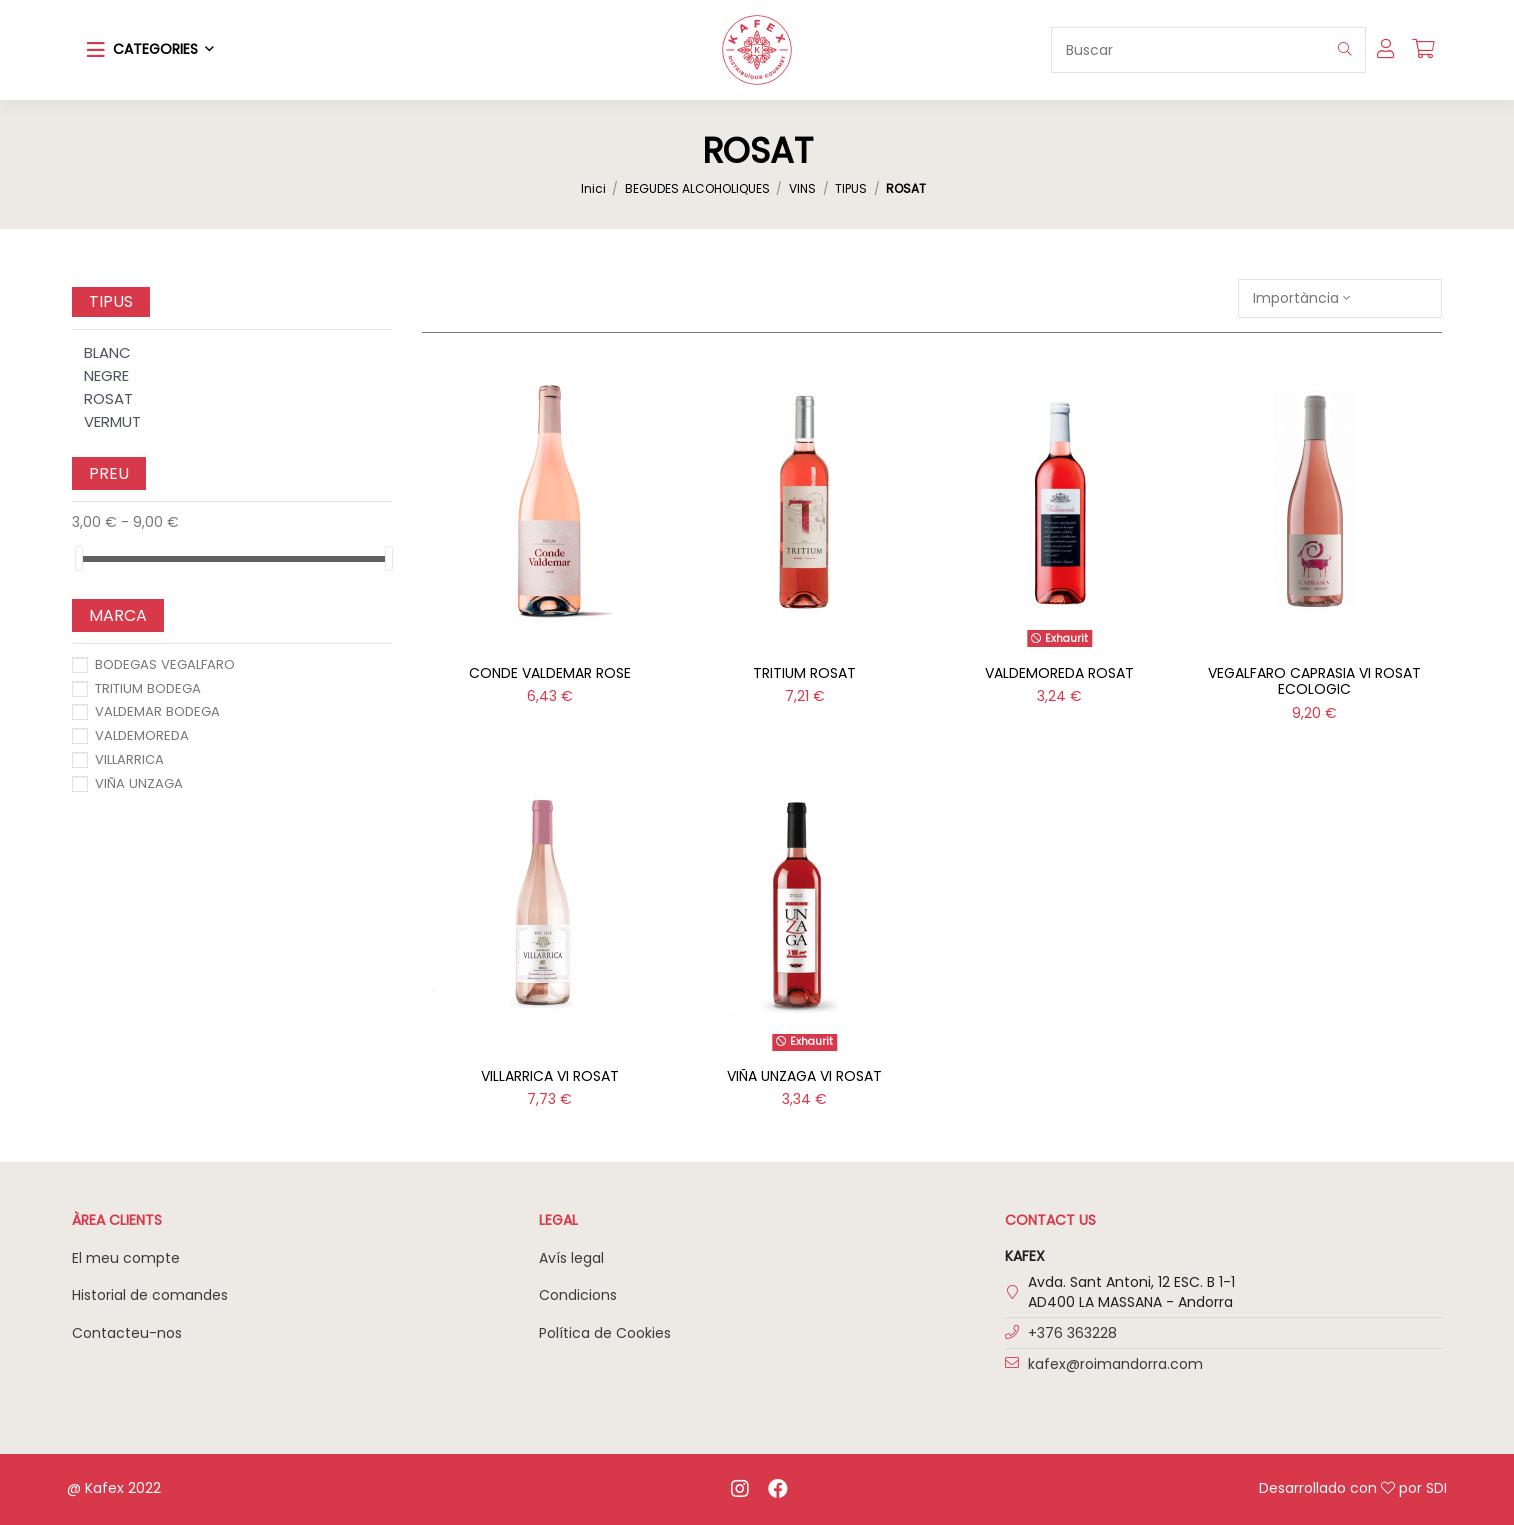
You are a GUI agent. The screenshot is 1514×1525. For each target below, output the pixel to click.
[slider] (79, 558)
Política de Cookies (605, 1333)
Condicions (578, 1295)
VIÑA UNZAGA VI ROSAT (804, 1076)
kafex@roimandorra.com (1115, 1364)
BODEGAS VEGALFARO (165, 664)
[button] (150, 50)
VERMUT (112, 421)
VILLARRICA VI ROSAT (550, 1076)
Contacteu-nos (127, 1333)
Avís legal (571, 1258)
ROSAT (108, 398)
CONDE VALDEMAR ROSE (550, 673)
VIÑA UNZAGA (139, 783)
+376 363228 (1072, 1333)
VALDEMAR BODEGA (157, 711)
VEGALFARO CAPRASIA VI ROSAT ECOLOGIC (1314, 681)
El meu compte (126, 1258)
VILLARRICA (129, 759)
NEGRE (106, 375)
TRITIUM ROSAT (804, 673)
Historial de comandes (150, 1295)
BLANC (107, 352)
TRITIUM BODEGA (148, 688)
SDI (1436, 1488)
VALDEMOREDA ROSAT (1059, 673)
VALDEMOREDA (142, 735)
